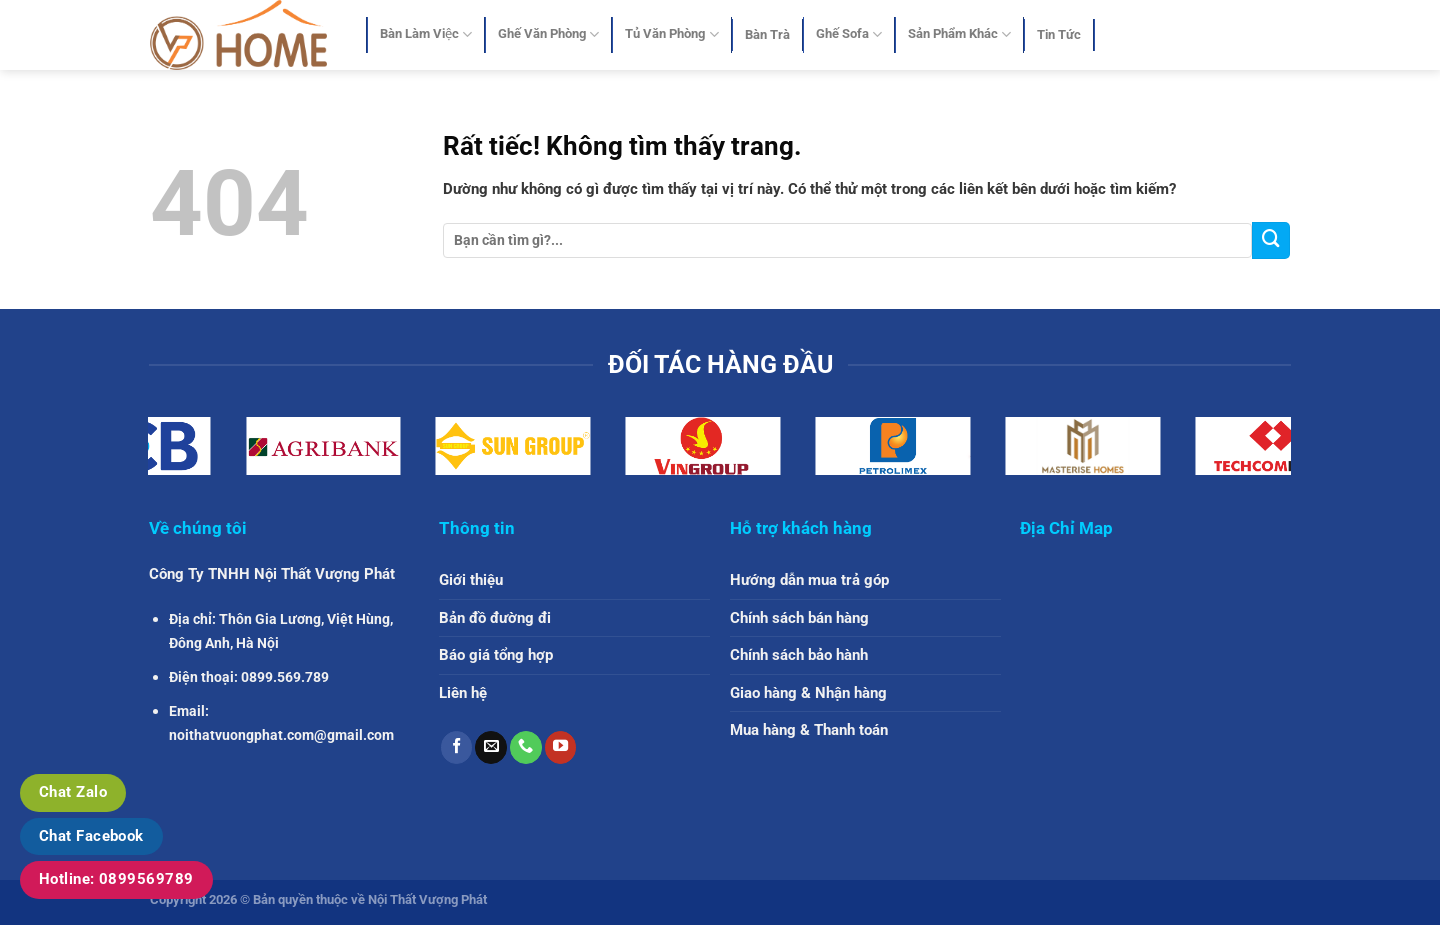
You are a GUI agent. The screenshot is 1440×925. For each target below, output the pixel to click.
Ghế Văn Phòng (548, 34)
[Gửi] (1271, 240)
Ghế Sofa (849, 34)
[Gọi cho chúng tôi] (526, 747)
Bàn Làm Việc (426, 34)
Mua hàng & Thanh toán (809, 730)
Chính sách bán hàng (799, 618)
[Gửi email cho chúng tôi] (491, 747)
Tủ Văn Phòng (671, 34)
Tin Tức (1059, 34)
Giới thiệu (471, 580)
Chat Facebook (91, 836)
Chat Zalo (73, 792)
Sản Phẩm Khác (959, 34)
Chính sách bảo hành (799, 655)
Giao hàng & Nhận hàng (808, 693)
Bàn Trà (767, 34)
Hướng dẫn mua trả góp (809, 580)
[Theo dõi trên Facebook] (457, 747)
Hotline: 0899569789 (116, 879)
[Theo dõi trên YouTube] (561, 747)
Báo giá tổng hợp (496, 655)
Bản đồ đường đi (495, 618)
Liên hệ (463, 693)
